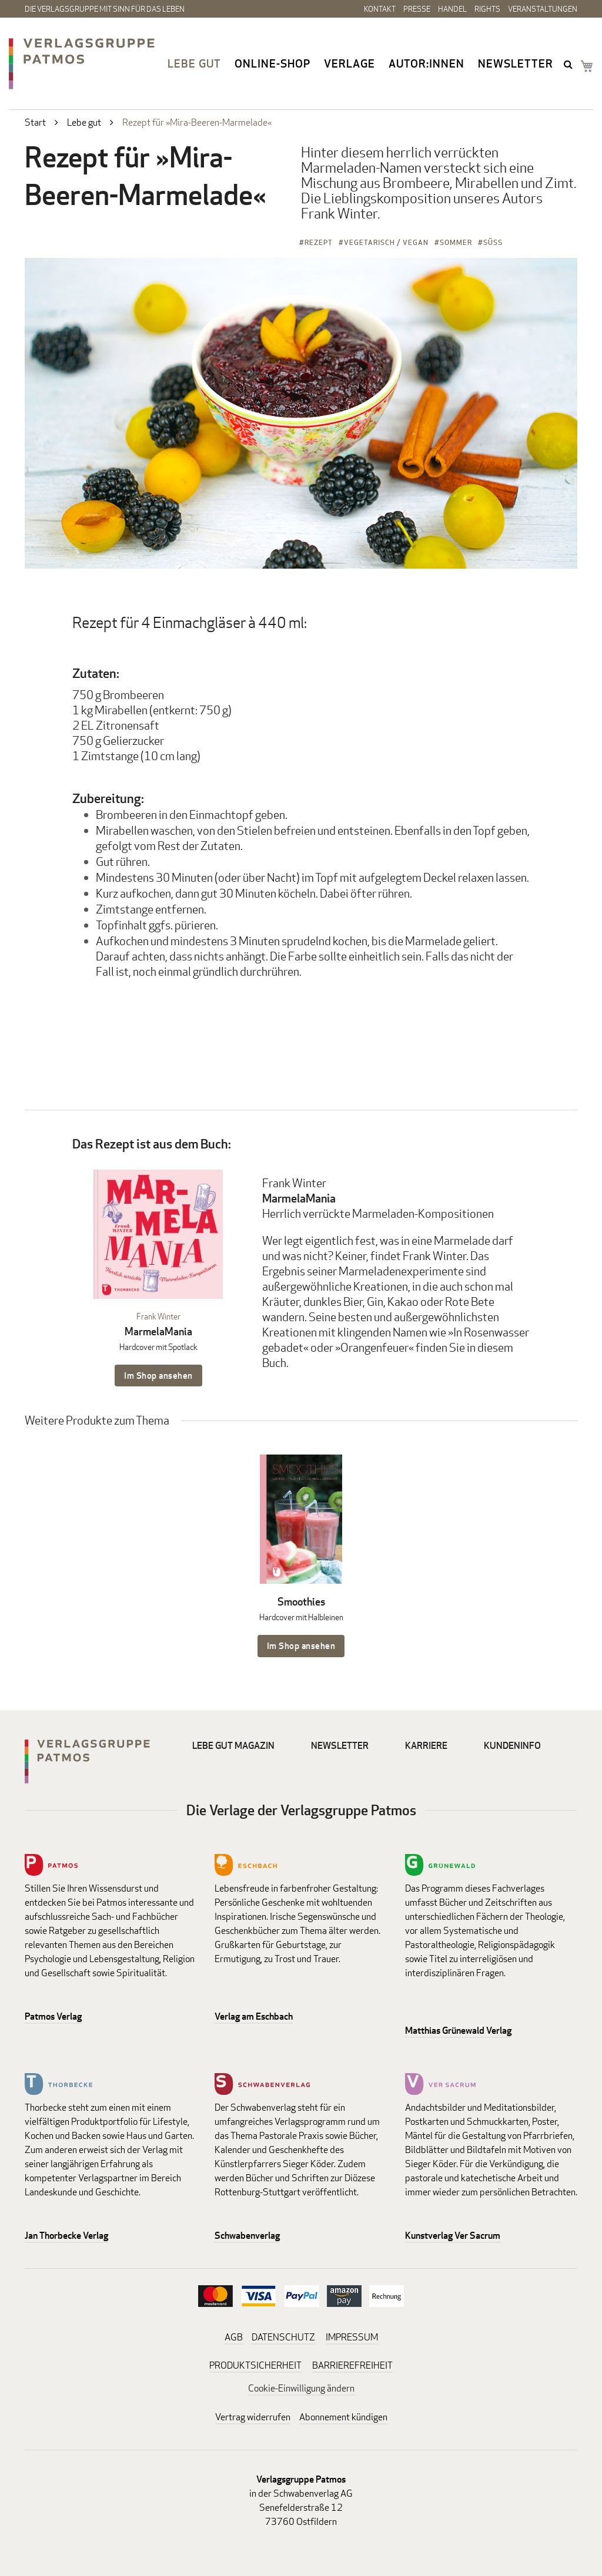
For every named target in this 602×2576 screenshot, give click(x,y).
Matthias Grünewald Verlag (458, 2030)
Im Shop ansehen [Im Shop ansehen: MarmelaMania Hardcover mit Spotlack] (158, 1375)
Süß (493, 242)
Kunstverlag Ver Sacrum (452, 2235)
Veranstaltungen (542, 9)
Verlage (349, 63)
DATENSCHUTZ (283, 2337)
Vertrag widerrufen (252, 2417)
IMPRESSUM (352, 2337)
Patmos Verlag (53, 2016)
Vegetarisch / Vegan (386, 242)
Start (35, 122)
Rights (487, 9)
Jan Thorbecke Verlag (66, 2235)
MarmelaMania (158, 1331)
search (569, 64)
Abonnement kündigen (343, 2417)
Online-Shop (272, 63)
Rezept (319, 242)
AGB (234, 2337)
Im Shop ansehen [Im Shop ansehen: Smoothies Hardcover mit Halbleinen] (301, 1646)
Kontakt (380, 9)
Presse (416, 9)
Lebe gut (194, 63)
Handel (452, 9)
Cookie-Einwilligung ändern (301, 2388)
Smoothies (301, 1601)
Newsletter (515, 63)
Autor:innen (426, 63)
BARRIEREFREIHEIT (352, 2365)
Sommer (456, 242)
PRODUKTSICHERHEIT (255, 2365)
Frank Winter (158, 1316)
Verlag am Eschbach (254, 2016)
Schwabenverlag (247, 2235)
